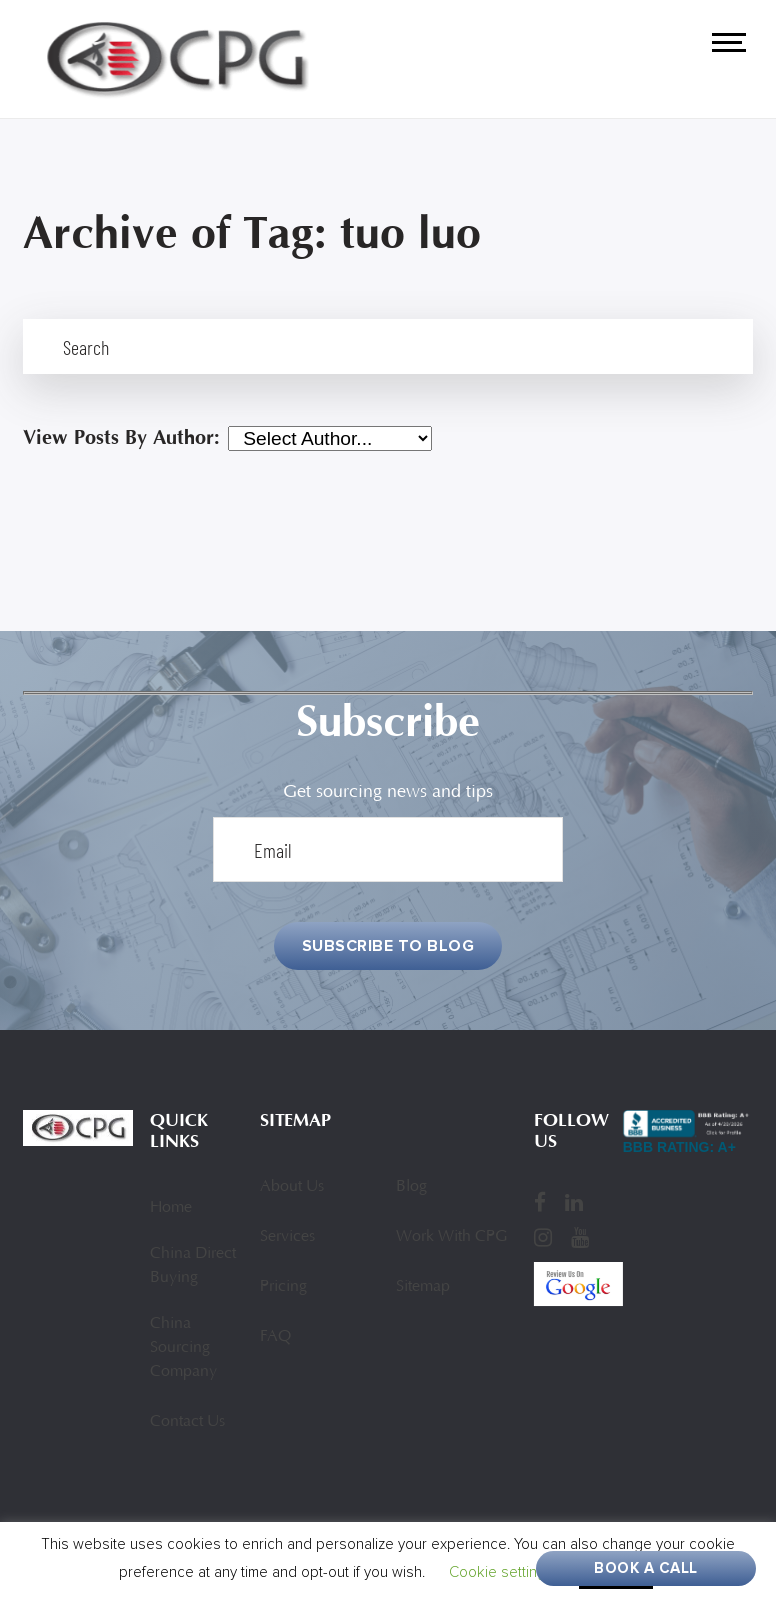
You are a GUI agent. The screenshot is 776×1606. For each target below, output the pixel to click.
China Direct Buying (193, 1266)
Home (171, 1208)
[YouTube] (580, 1237)
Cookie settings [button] (501, 1572)
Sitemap (423, 1287)
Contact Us (187, 1422)
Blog (411, 1187)
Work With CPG (451, 1237)
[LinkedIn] (574, 1202)
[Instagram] (543, 1237)
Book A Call (646, 1568)
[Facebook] (540, 1202)
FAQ (275, 1337)
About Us (292, 1187)
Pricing (283, 1287)
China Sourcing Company (183, 1348)
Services (287, 1237)
